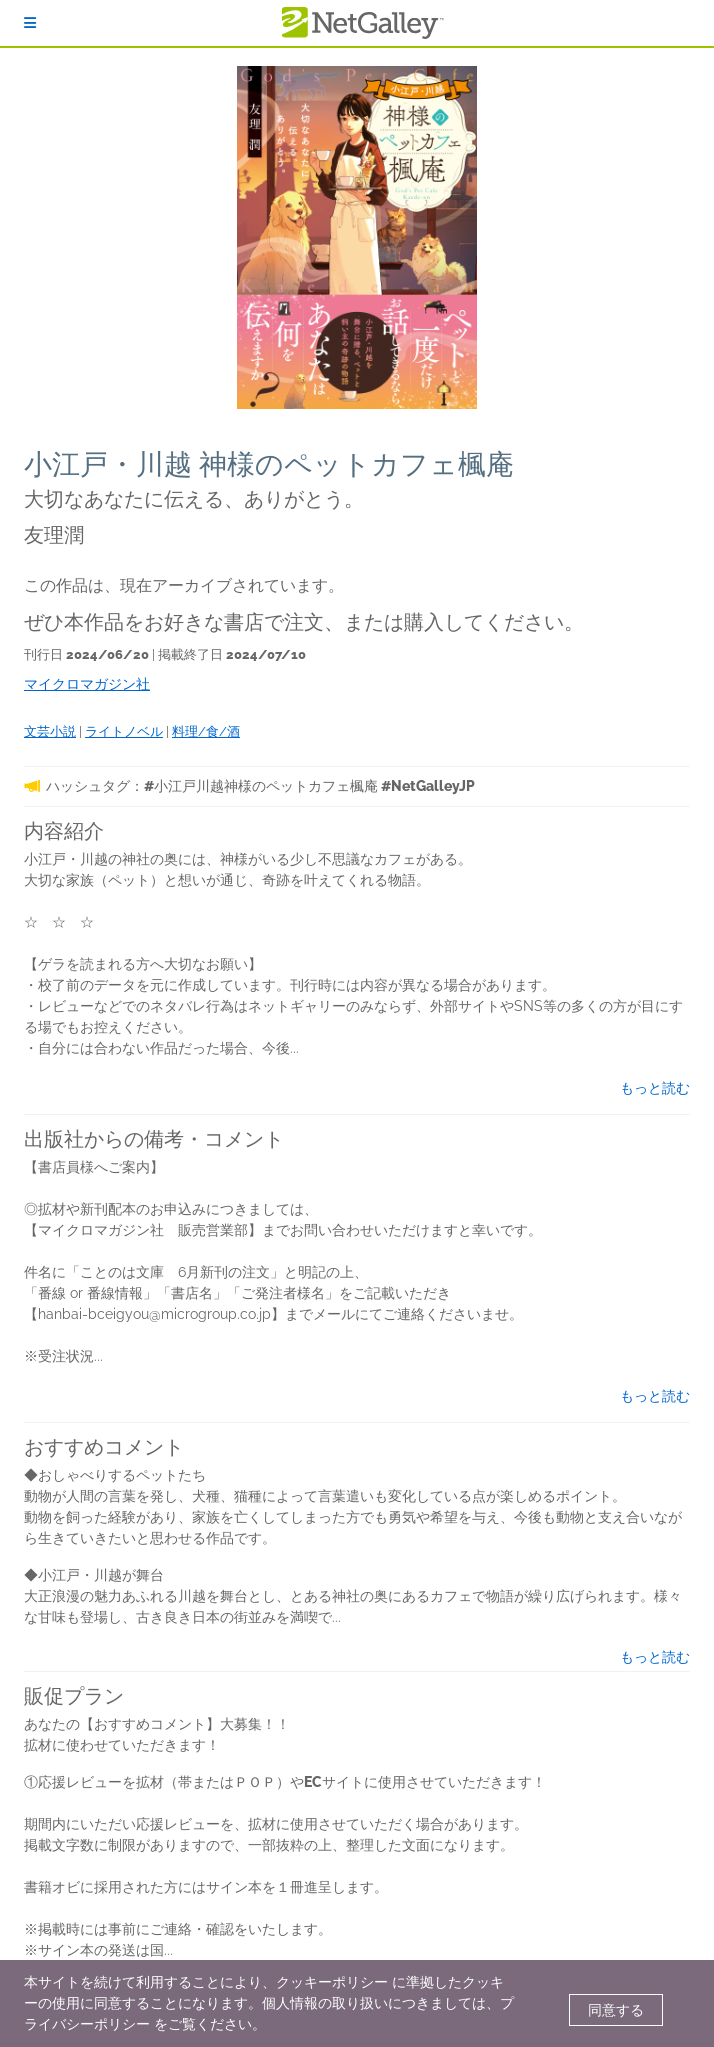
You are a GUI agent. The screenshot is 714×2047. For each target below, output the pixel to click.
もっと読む (655, 1088)
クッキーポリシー (332, 1982)
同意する (616, 2010)
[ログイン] (30, 23)
